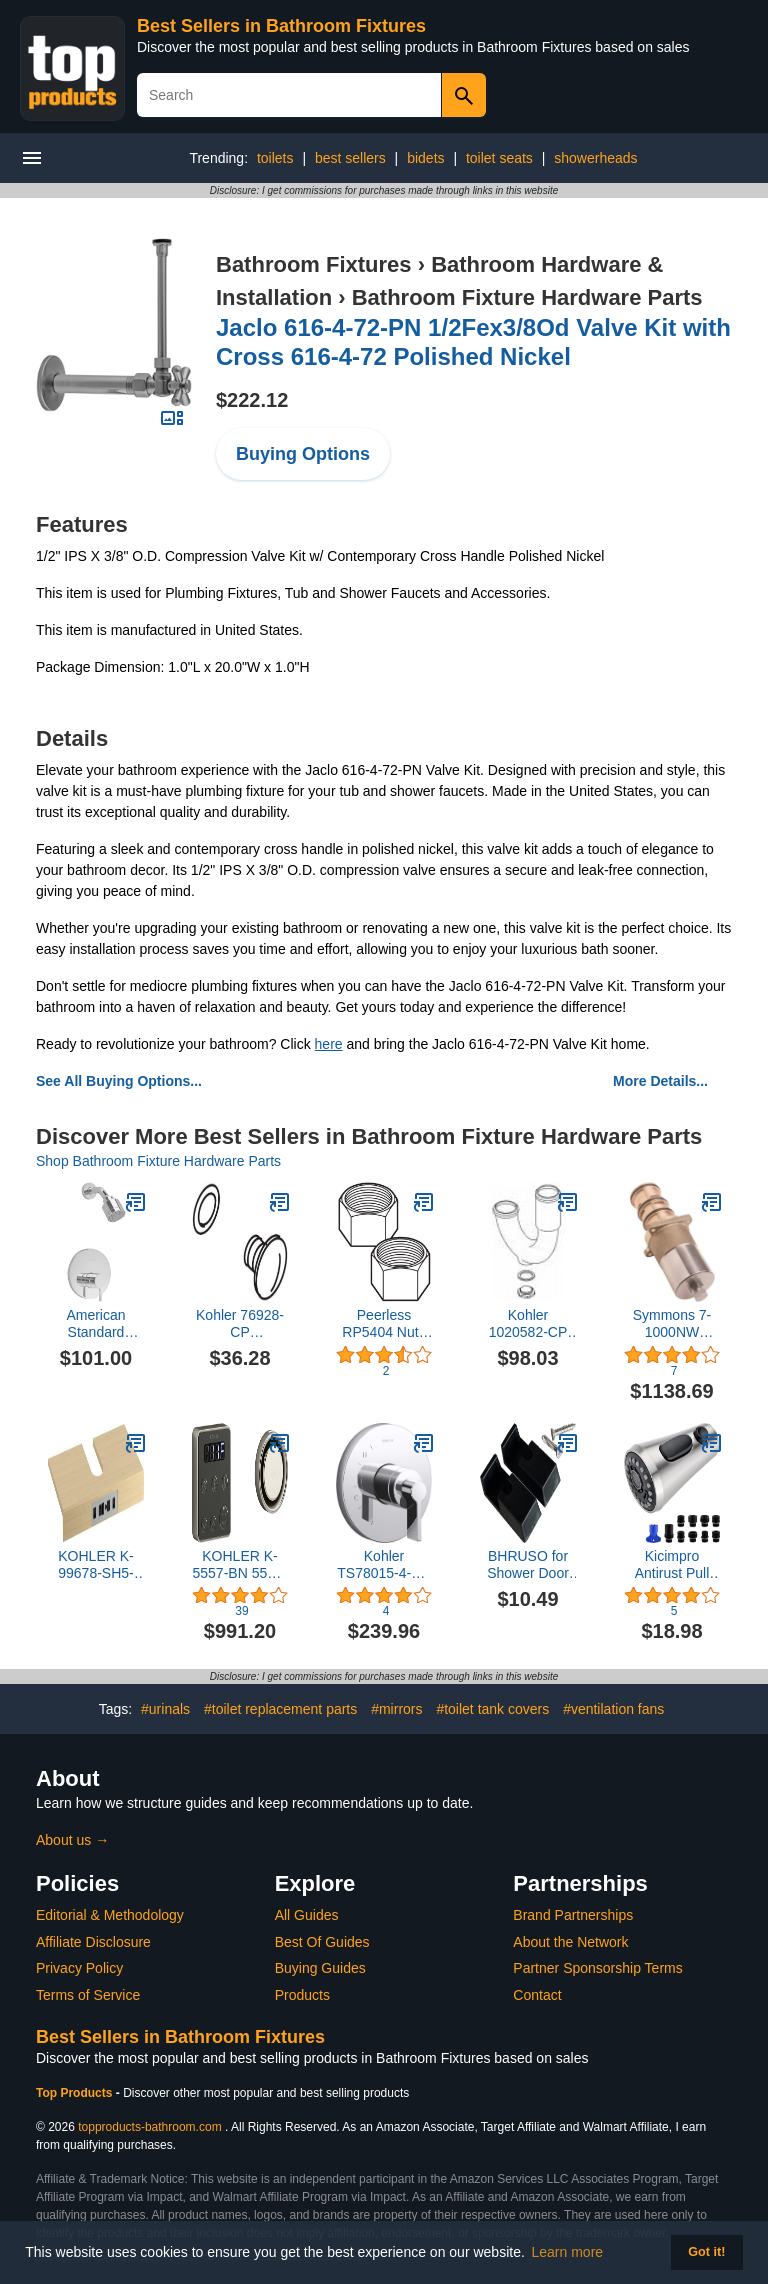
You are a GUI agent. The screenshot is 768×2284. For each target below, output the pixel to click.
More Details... (660, 1081)
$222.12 (252, 400)
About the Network (570, 1942)
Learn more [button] (568, 2252)
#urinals (165, 1709)
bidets (425, 158)
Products (302, 1995)
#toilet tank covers (492, 1709)
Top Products (76, 2093)
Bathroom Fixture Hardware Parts (527, 297)
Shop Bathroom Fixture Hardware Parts (158, 1161)
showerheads (595, 158)
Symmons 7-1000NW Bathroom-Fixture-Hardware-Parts (672, 1324)
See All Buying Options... (119, 1081)
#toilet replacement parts (280, 1709)
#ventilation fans (613, 1709)
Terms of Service (88, 1995)
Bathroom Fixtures (314, 264)
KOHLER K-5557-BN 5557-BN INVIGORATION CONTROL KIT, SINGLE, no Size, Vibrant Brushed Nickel (240, 1565)
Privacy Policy (79, 1968)
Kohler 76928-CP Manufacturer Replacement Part (240, 1324)
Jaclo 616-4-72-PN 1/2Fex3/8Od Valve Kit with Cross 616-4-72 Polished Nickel (473, 342)
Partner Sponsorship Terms (597, 1968)
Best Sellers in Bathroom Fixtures (281, 26)
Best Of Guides (322, 1942)
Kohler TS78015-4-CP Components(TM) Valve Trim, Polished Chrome (384, 1565)
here (329, 1044)
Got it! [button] (706, 2252)
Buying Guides (320, 1968)
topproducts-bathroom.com (149, 2127)
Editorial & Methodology (110, 1915)
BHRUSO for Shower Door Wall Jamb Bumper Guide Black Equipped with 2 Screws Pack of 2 (528, 1565)
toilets (275, 158)
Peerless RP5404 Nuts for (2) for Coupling (383, 1324)
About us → (72, 1840)
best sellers (350, 158)
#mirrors (396, 1709)
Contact (537, 1995)
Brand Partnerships (573, 1915)
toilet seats (499, 158)
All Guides (307, 1915)
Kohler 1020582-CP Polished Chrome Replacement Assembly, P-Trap (528, 1324)
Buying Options (303, 454)
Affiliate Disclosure (93, 1942)
